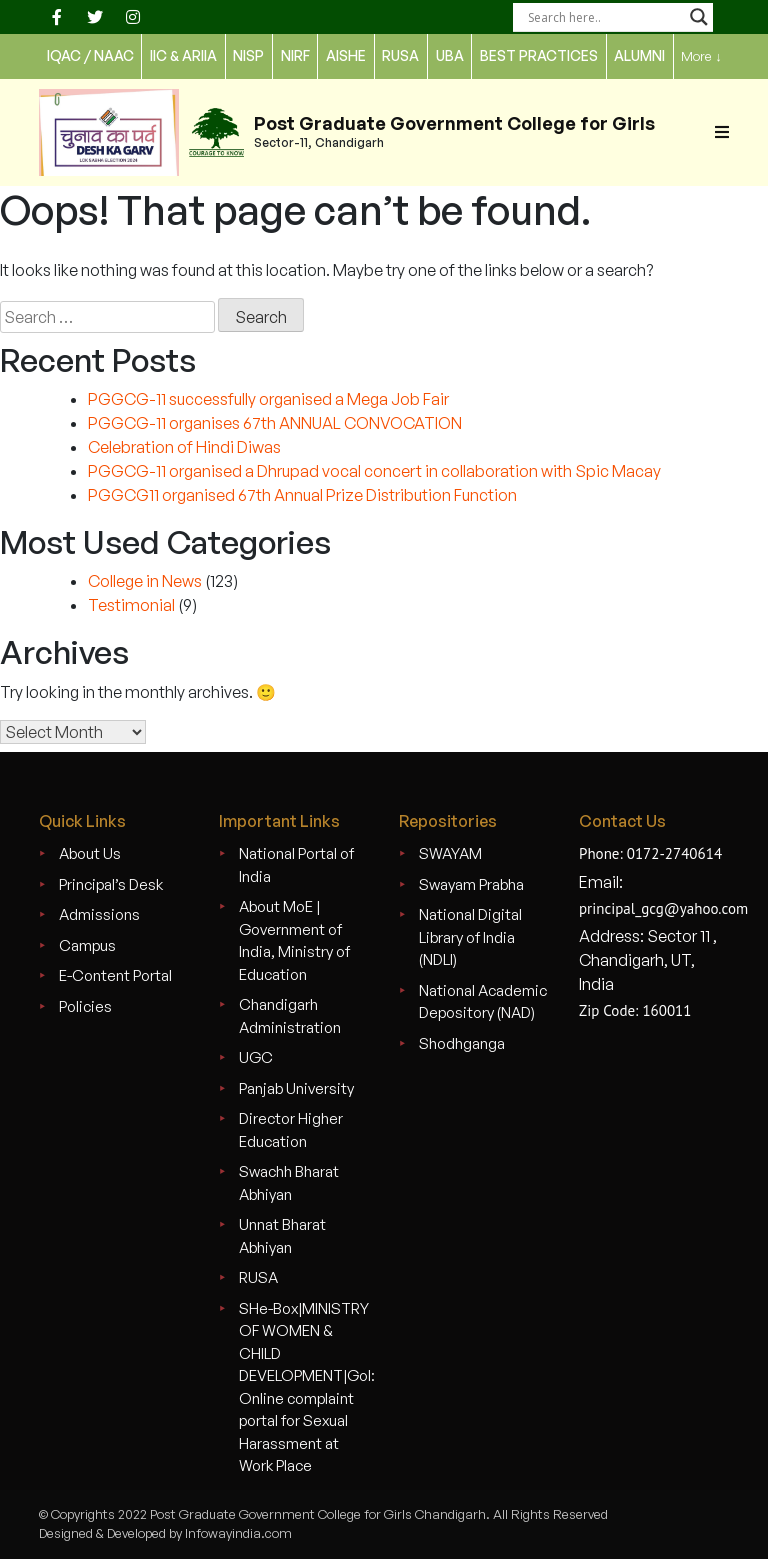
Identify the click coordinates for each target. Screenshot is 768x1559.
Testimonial (131, 605)
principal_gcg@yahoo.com (663, 908)
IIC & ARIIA (183, 55)
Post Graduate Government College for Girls (454, 123)
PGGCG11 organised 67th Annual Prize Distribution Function (302, 495)
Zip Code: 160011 (635, 1010)
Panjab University (296, 1088)
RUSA (258, 1277)
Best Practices (539, 55)
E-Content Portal (115, 975)
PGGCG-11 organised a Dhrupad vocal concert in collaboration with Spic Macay (374, 471)
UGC (256, 1057)
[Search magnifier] (699, 17)
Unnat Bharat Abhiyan (282, 1236)
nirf (295, 55)
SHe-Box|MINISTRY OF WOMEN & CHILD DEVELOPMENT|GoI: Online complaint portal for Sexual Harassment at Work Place (307, 1387)
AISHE (346, 55)
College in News (145, 581)
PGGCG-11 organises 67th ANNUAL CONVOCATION (275, 423)
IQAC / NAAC (90, 55)
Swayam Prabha (471, 884)
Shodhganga (462, 1043)
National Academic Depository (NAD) (483, 1002)
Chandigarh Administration (290, 1016)
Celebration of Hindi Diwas (184, 447)
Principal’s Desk (111, 884)
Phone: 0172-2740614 (650, 853)
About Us (90, 853)
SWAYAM (450, 853)
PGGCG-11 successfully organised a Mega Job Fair (268, 399)
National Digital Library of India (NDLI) (470, 937)
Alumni (639, 55)
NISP (248, 55)
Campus (87, 945)
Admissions (99, 914)
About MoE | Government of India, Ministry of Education (294, 940)
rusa (400, 55)
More (701, 56)
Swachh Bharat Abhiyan (289, 1183)
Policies (85, 1006)
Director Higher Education (291, 1130)
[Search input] (604, 17)
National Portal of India (296, 865)
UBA (450, 55)
